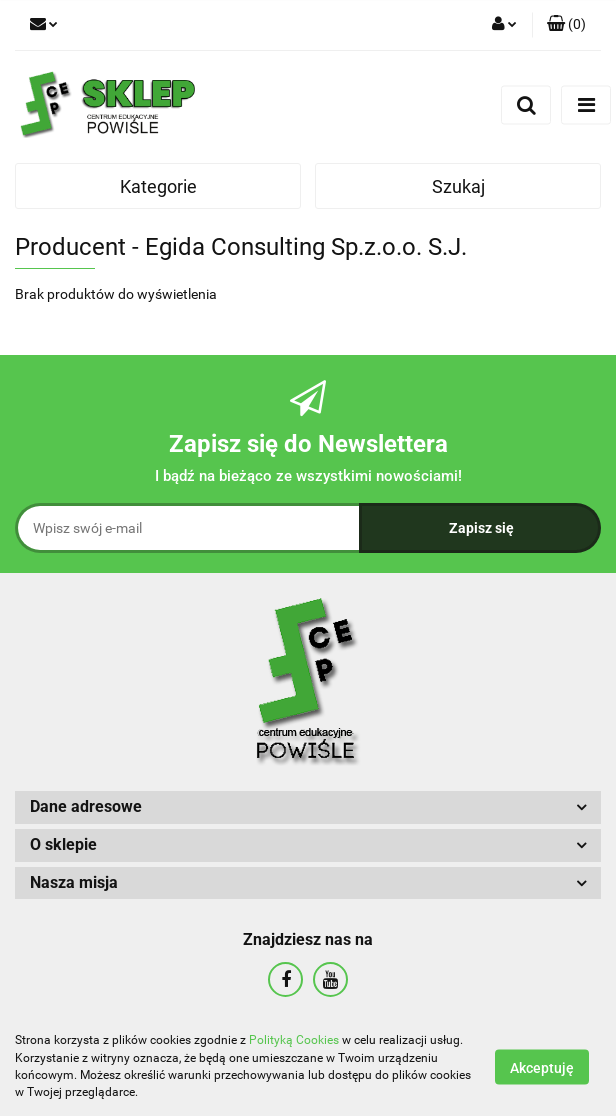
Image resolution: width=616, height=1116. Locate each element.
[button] (566, 25)
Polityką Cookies (294, 1040)
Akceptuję (542, 1067)
